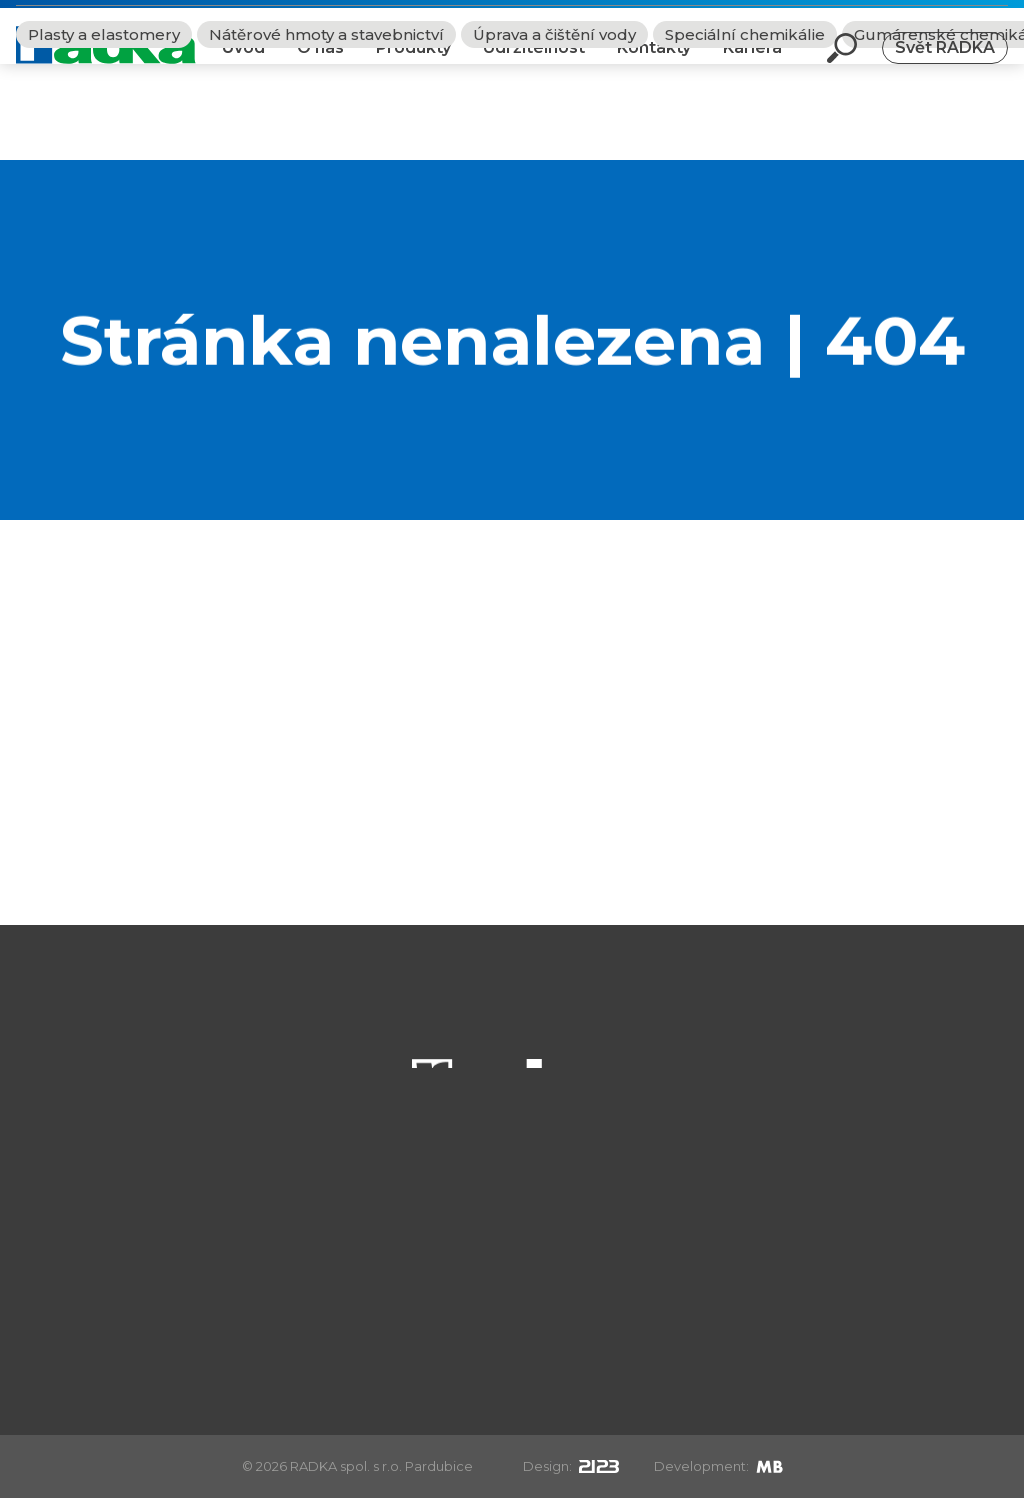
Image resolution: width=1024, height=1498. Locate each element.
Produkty (413, 63)
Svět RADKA (945, 63)
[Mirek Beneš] (769, 1466)
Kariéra (752, 63)
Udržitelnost (534, 63)
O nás (320, 63)
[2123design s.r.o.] (599, 1466)
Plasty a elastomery (104, 130)
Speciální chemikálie (745, 130)
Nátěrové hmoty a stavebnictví (326, 130)
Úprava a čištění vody (554, 130)
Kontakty (654, 63)
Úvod (243, 63)
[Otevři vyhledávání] (842, 64)
